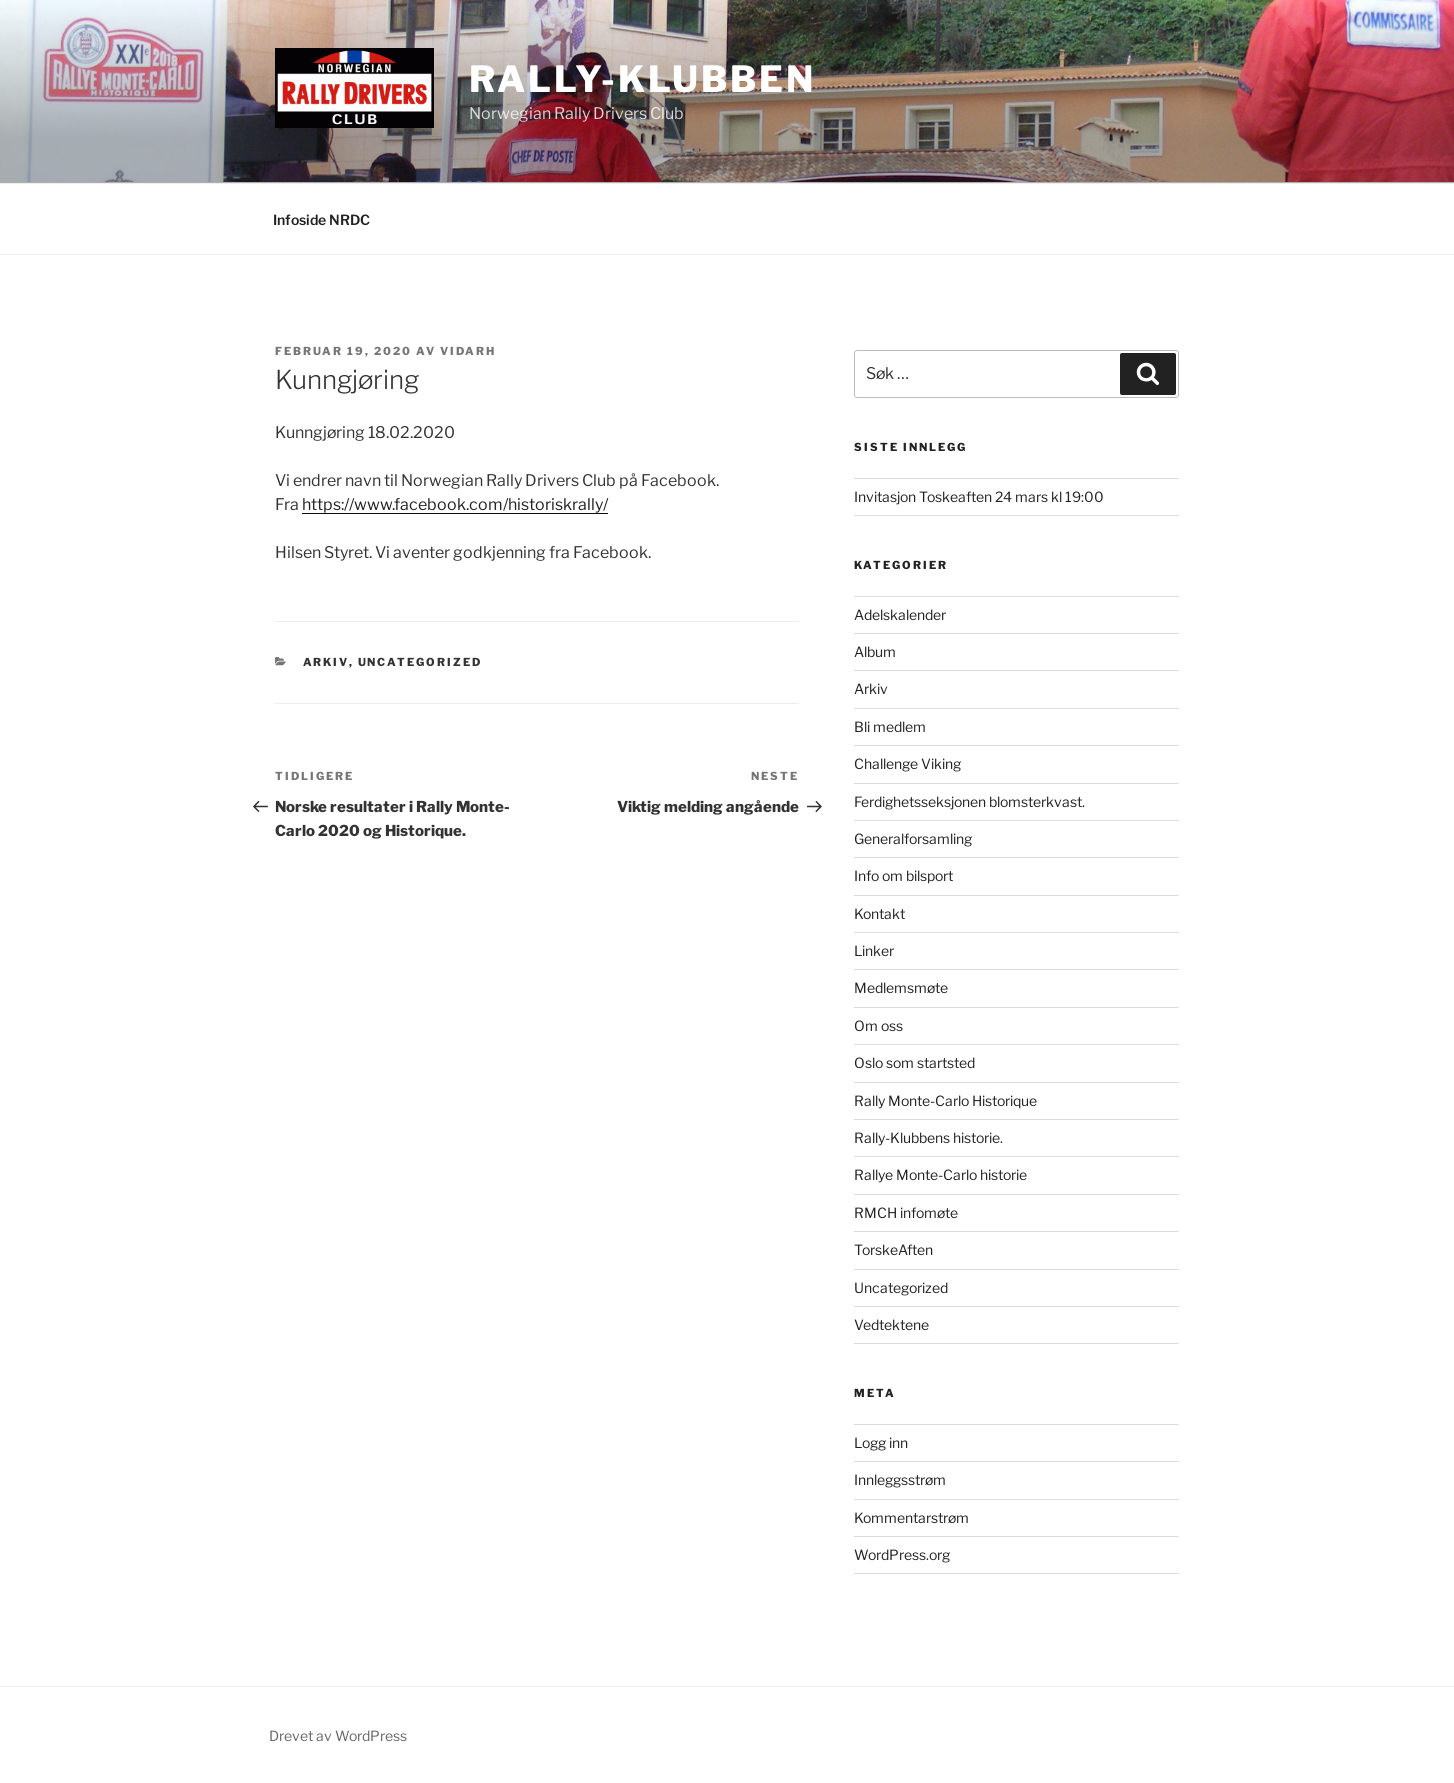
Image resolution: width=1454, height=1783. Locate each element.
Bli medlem (890, 726)
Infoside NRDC (321, 219)
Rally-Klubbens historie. (928, 1137)
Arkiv (326, 662)
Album (875, 651)
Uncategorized (420, 662)
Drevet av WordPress (338, 1735)
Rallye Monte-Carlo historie (940, 1174)
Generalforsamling (913, 838)
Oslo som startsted (914, 1062)
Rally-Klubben (642, 79)
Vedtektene (891, 1324)
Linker (874, 950)
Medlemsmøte (901, 987)
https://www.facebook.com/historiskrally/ (455, 504)
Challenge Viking (907, 763)
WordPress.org (902, 1554)
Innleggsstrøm (900, 1479)
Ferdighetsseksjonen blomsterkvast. (969, 801)
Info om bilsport (903, 875)
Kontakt (879, 913)
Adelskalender (900, 614)
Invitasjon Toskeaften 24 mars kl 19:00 (979, 496)
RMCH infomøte (906, 1212)
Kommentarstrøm (911, 1517)
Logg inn (881, 1442)
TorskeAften (893, 1249)
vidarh (468, 351)
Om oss (878, 1025)
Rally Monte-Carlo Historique (945, 1100)
